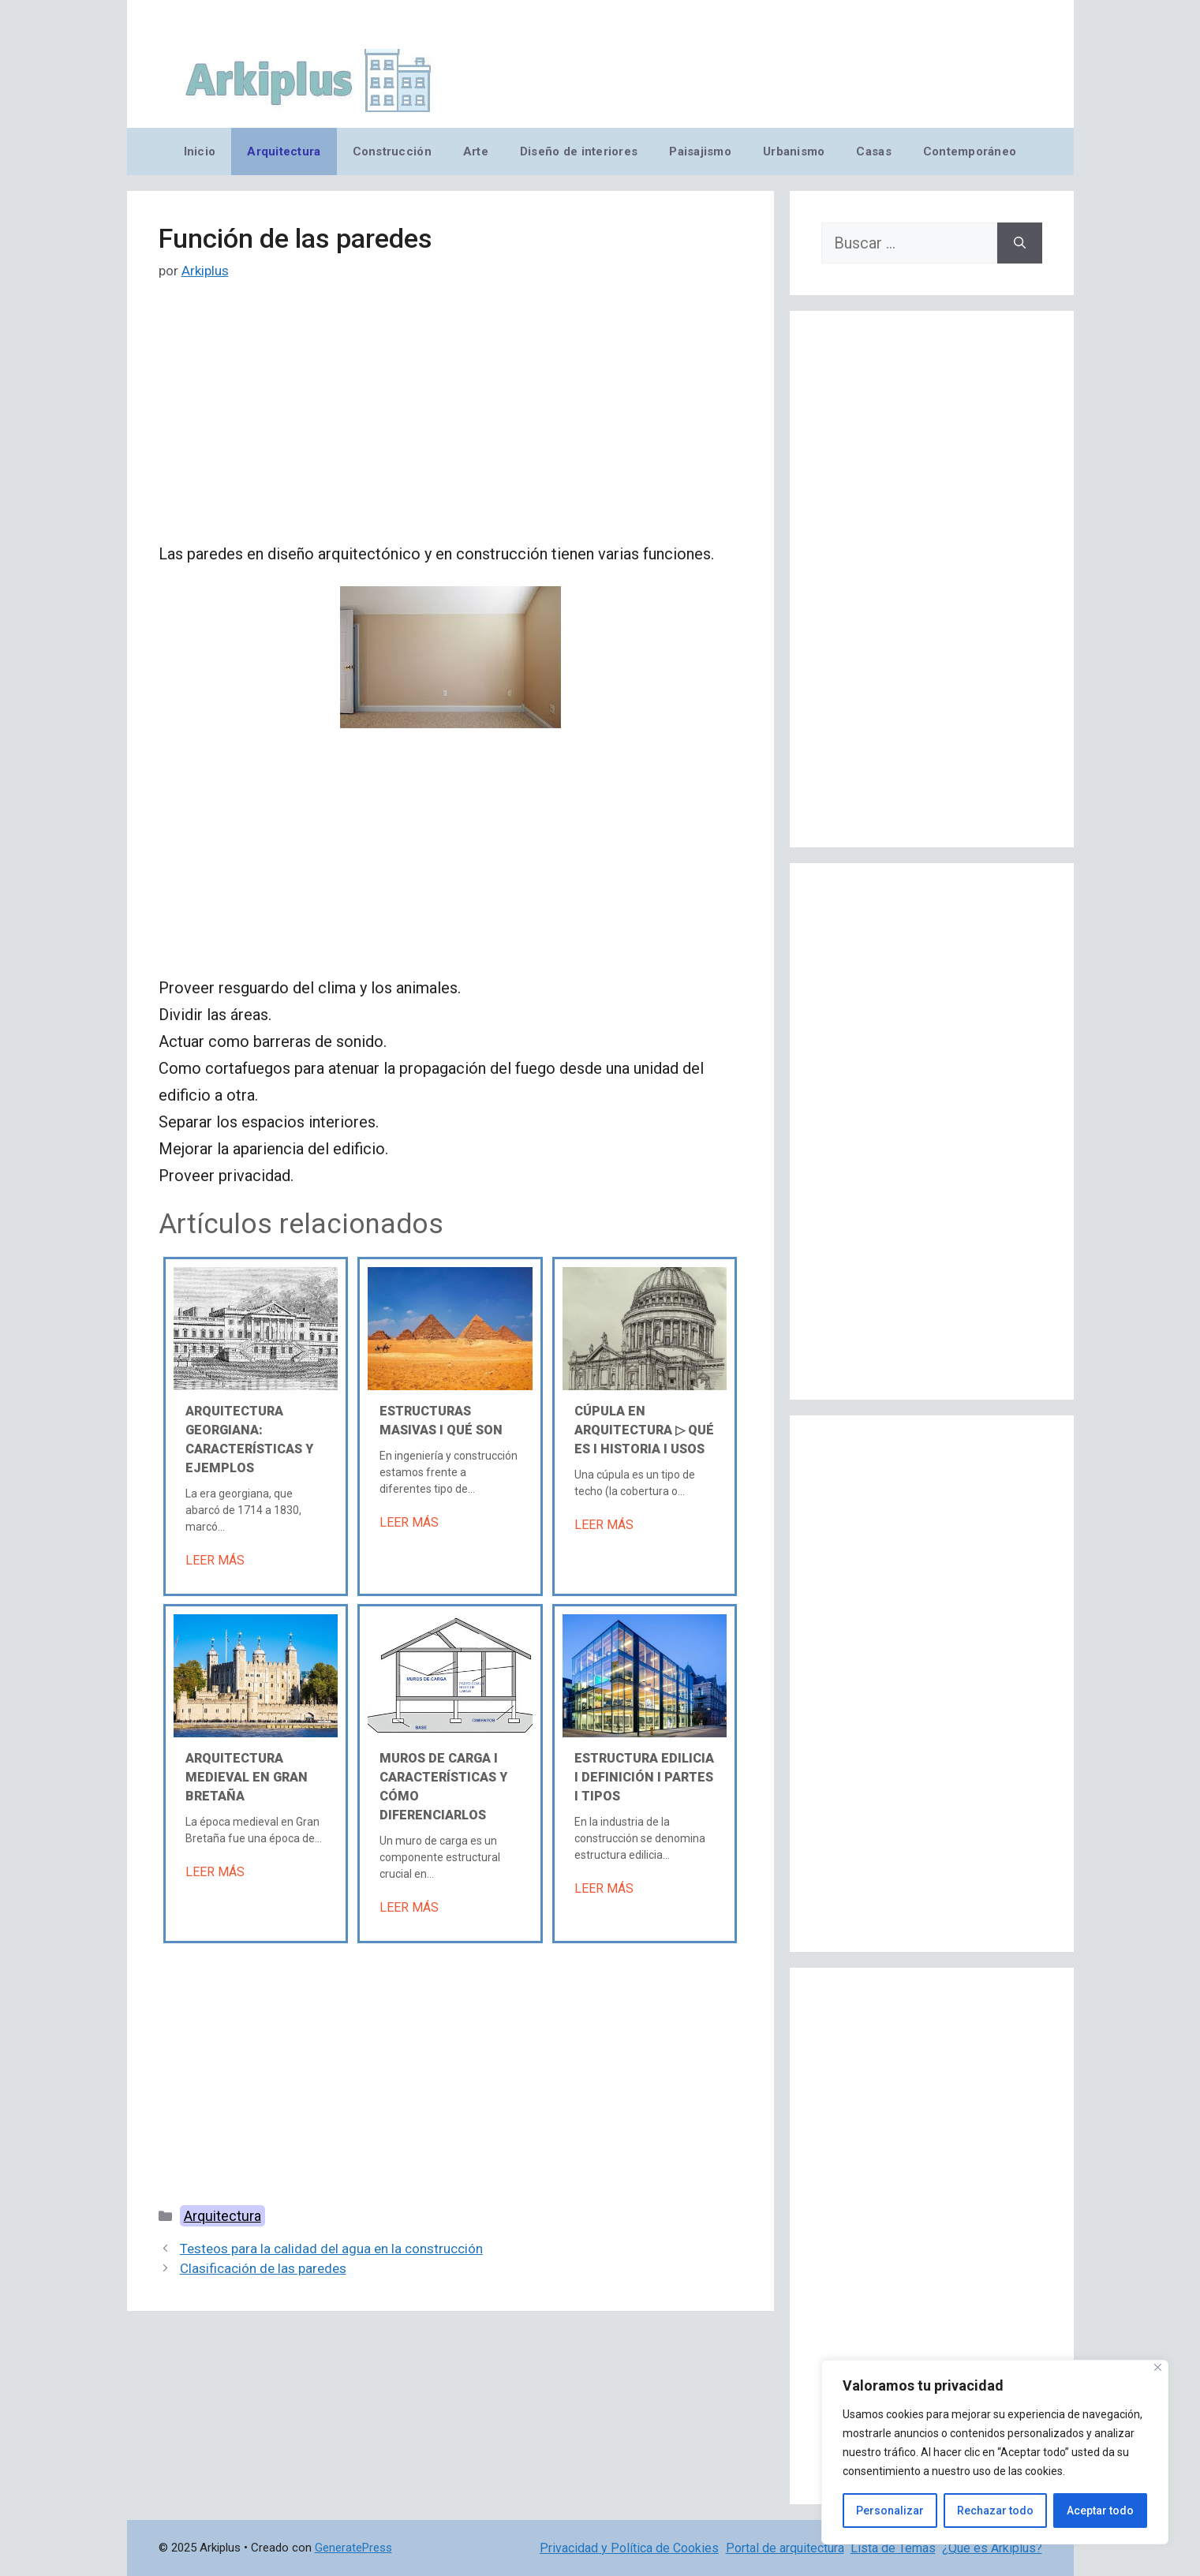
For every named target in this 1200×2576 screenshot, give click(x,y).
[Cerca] (1157, 2367)
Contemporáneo (970, 151)
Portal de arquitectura (785, 2547)
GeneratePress (353, 2547)
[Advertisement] (450, 423)
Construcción (392, 151)
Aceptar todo (1100, 2510)
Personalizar (890, 2510)
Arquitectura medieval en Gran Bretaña (246, 1777)
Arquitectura (283, 151)
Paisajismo (700, 151)
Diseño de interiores (578, 151)
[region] (994, 2452)
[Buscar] (1019, 243)
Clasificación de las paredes (263, 2268)
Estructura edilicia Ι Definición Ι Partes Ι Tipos (644, 1777)
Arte (475, 151)
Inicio (200, 151)
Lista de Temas (893, 2547)
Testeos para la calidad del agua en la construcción (331, 2248)
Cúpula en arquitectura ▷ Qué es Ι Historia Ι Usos (644, 1430)
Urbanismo (793, 151)
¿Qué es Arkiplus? (992, 2547)
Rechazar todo (995, 2510)
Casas (873, 151)
